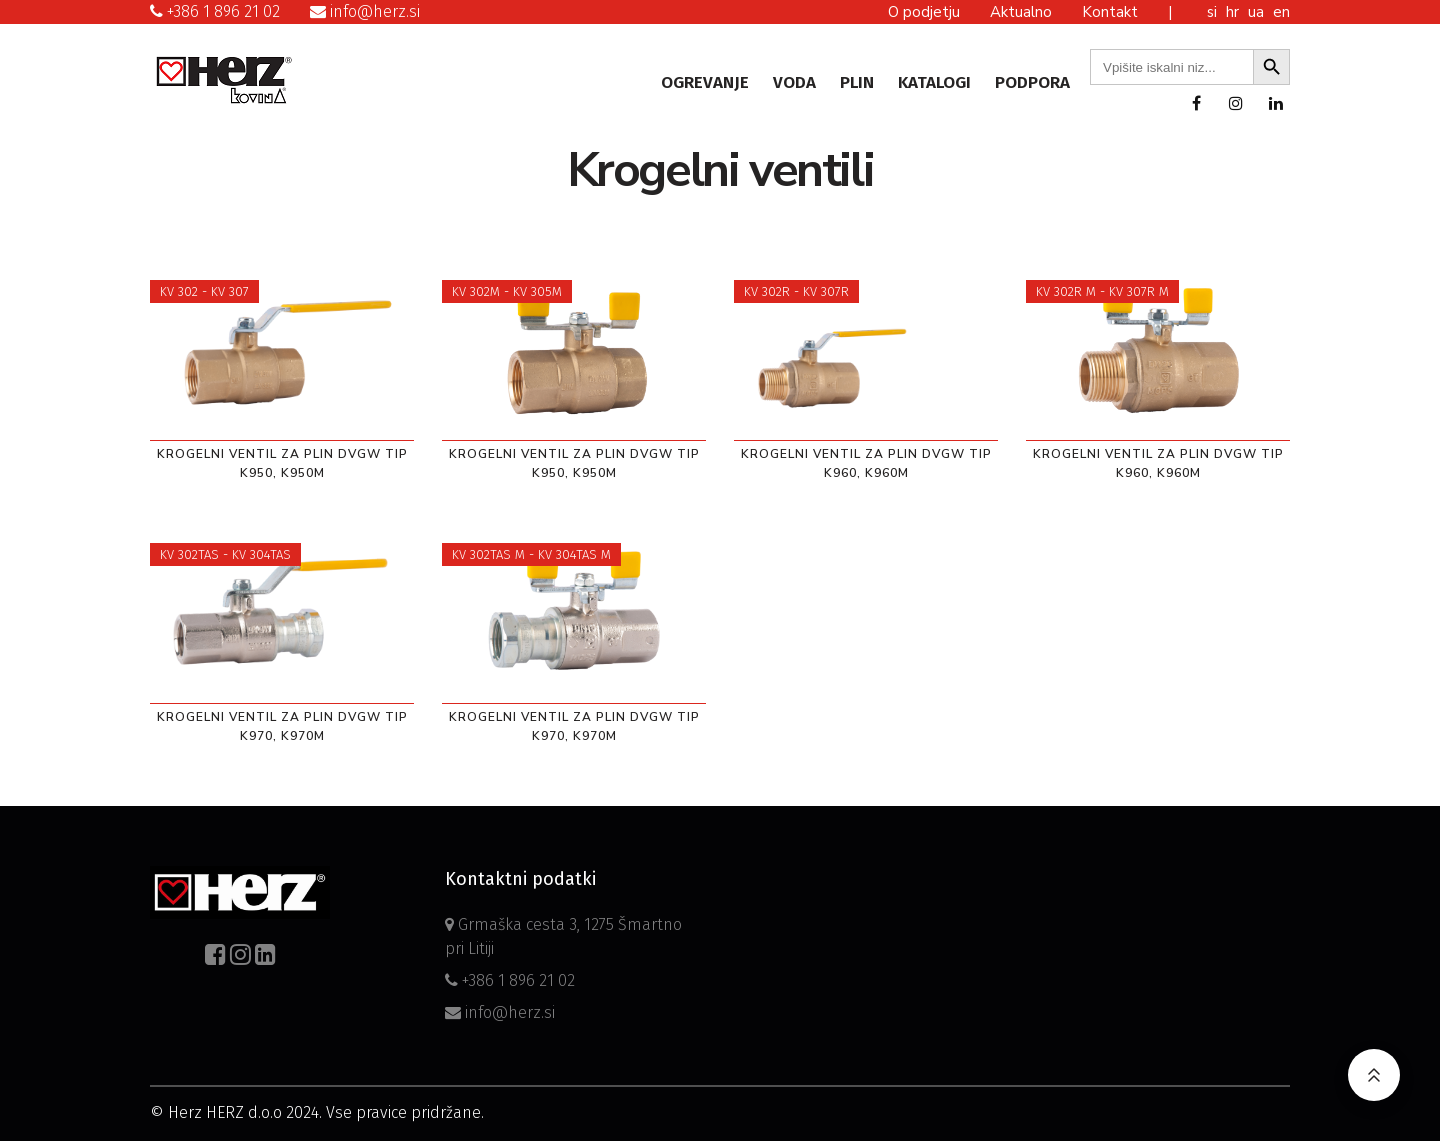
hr (1234, 12)
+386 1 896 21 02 (215, 11)
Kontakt (1110, 12)
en (1281, 12)
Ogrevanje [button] (705, 82)
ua (1258, 12)
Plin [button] (857, 82)
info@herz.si (365, 11)
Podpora (1032, 82)
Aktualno (1021, 12)
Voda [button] (794, 82)
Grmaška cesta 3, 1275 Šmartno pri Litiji (563, 936)
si (1214, 12)
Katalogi (934, 82)
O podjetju (924, 12)
